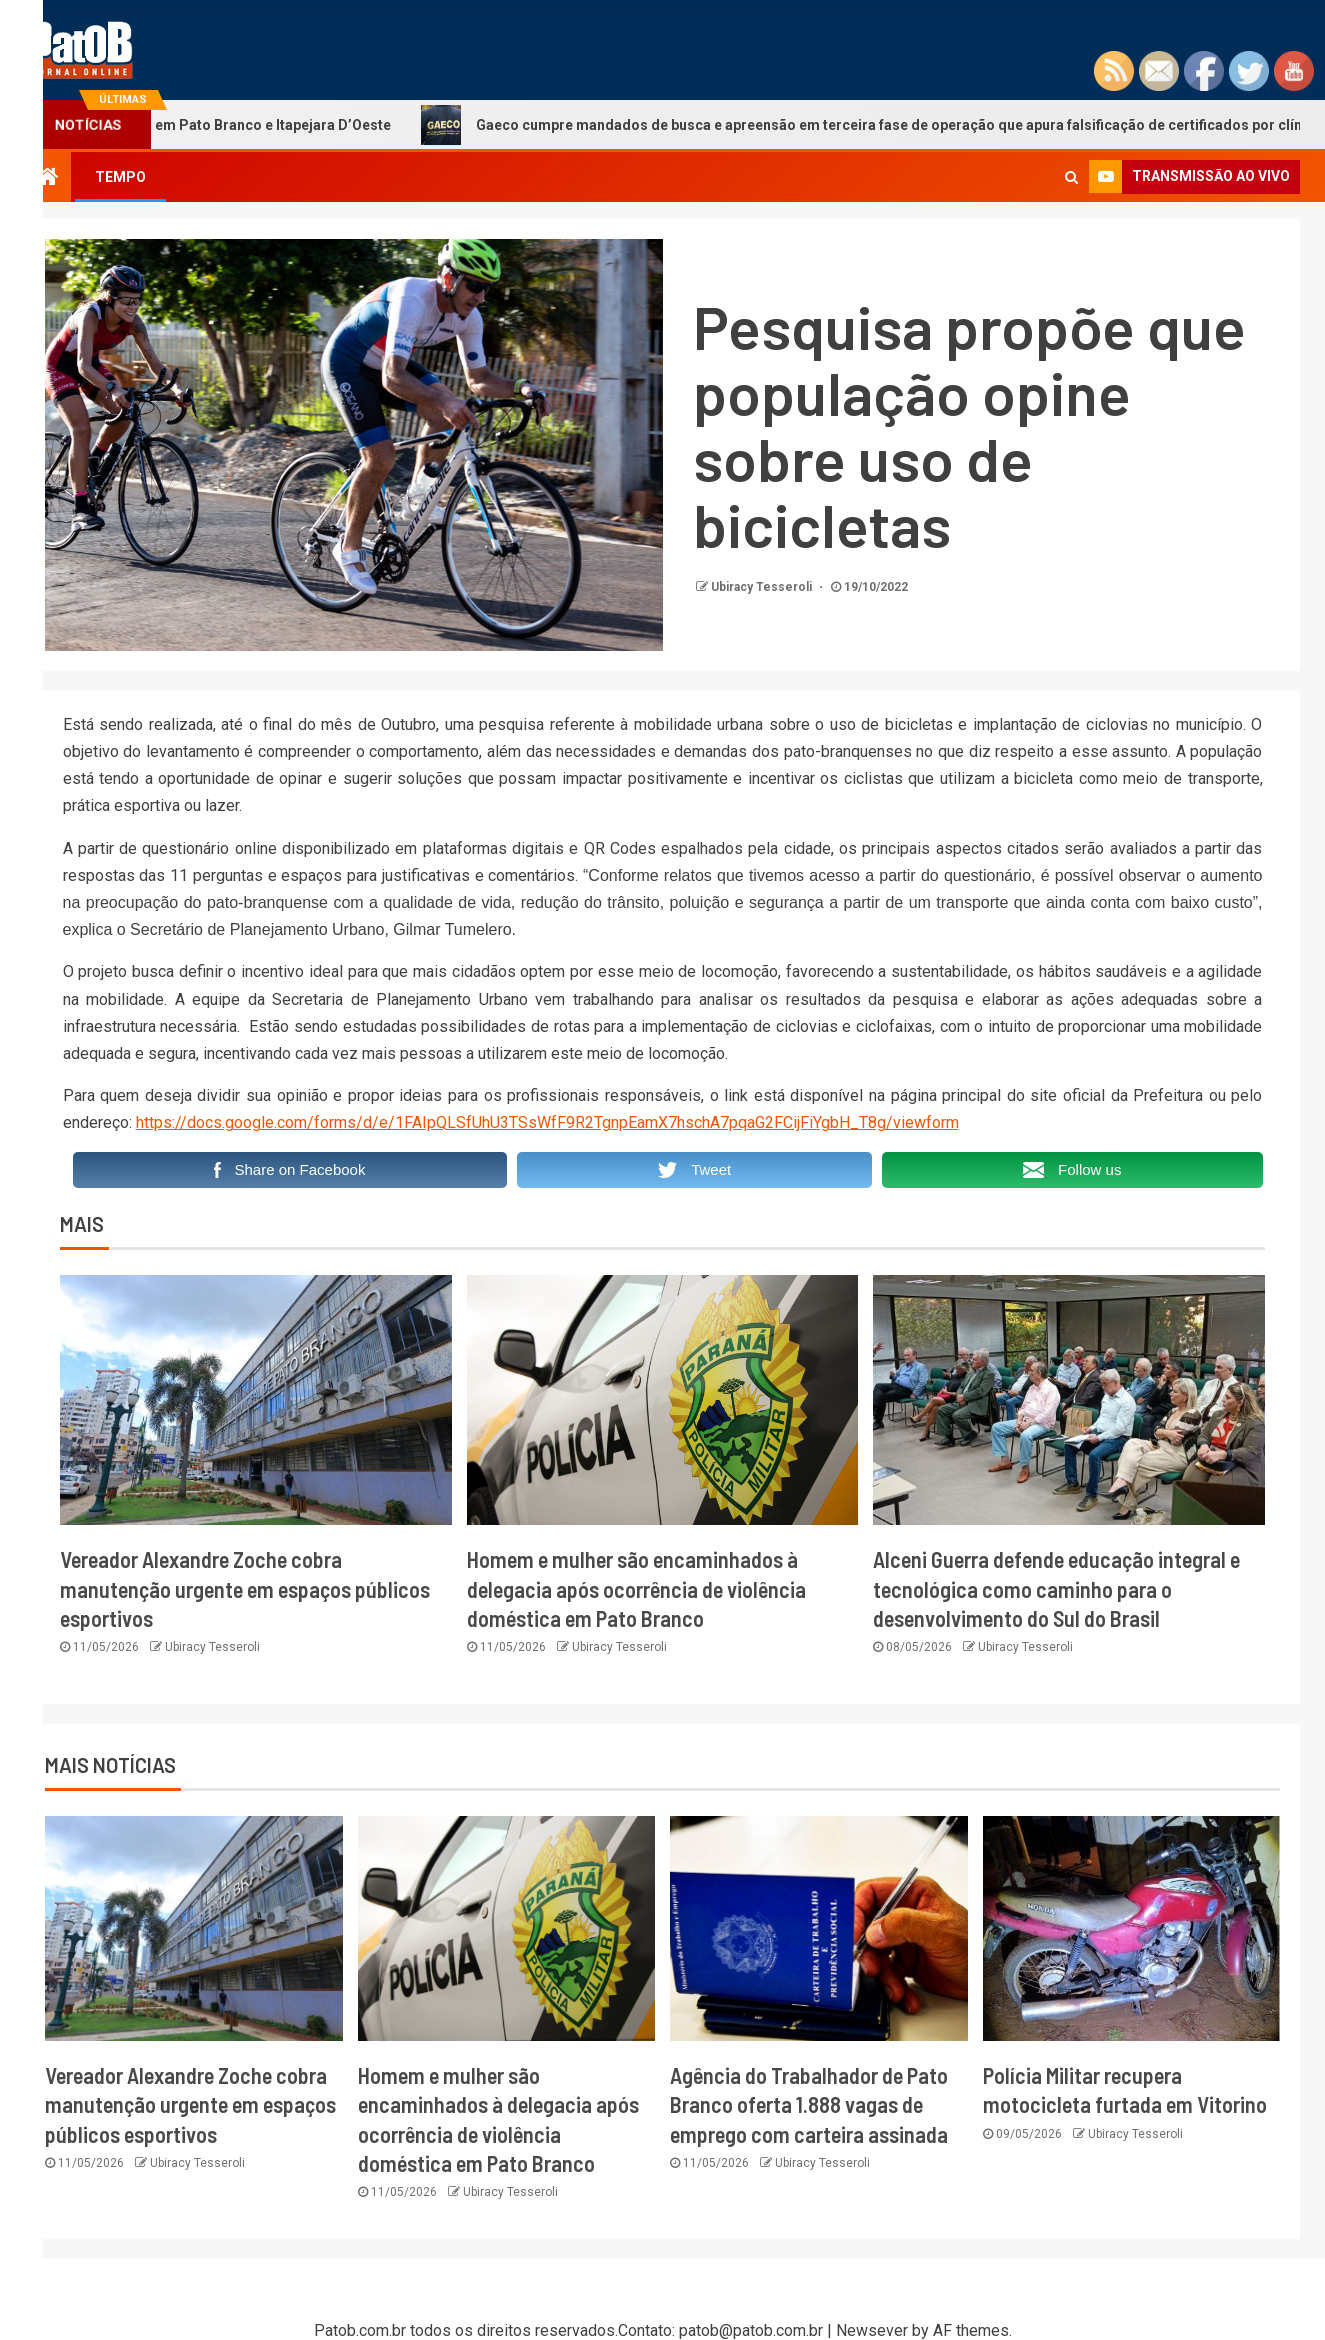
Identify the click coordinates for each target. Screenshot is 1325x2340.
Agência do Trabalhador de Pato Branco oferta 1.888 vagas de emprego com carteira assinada (809, 2104)
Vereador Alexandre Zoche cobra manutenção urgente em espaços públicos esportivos (245, 1588)
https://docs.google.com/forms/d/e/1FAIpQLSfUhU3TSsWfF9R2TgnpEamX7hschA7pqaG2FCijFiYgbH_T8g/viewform (547, 1122)
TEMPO (120, 177)
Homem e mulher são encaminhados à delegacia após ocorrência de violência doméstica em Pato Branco (636, 1588)
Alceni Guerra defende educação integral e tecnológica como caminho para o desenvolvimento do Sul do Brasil (1056, 1588)
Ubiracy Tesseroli (763, 587)
